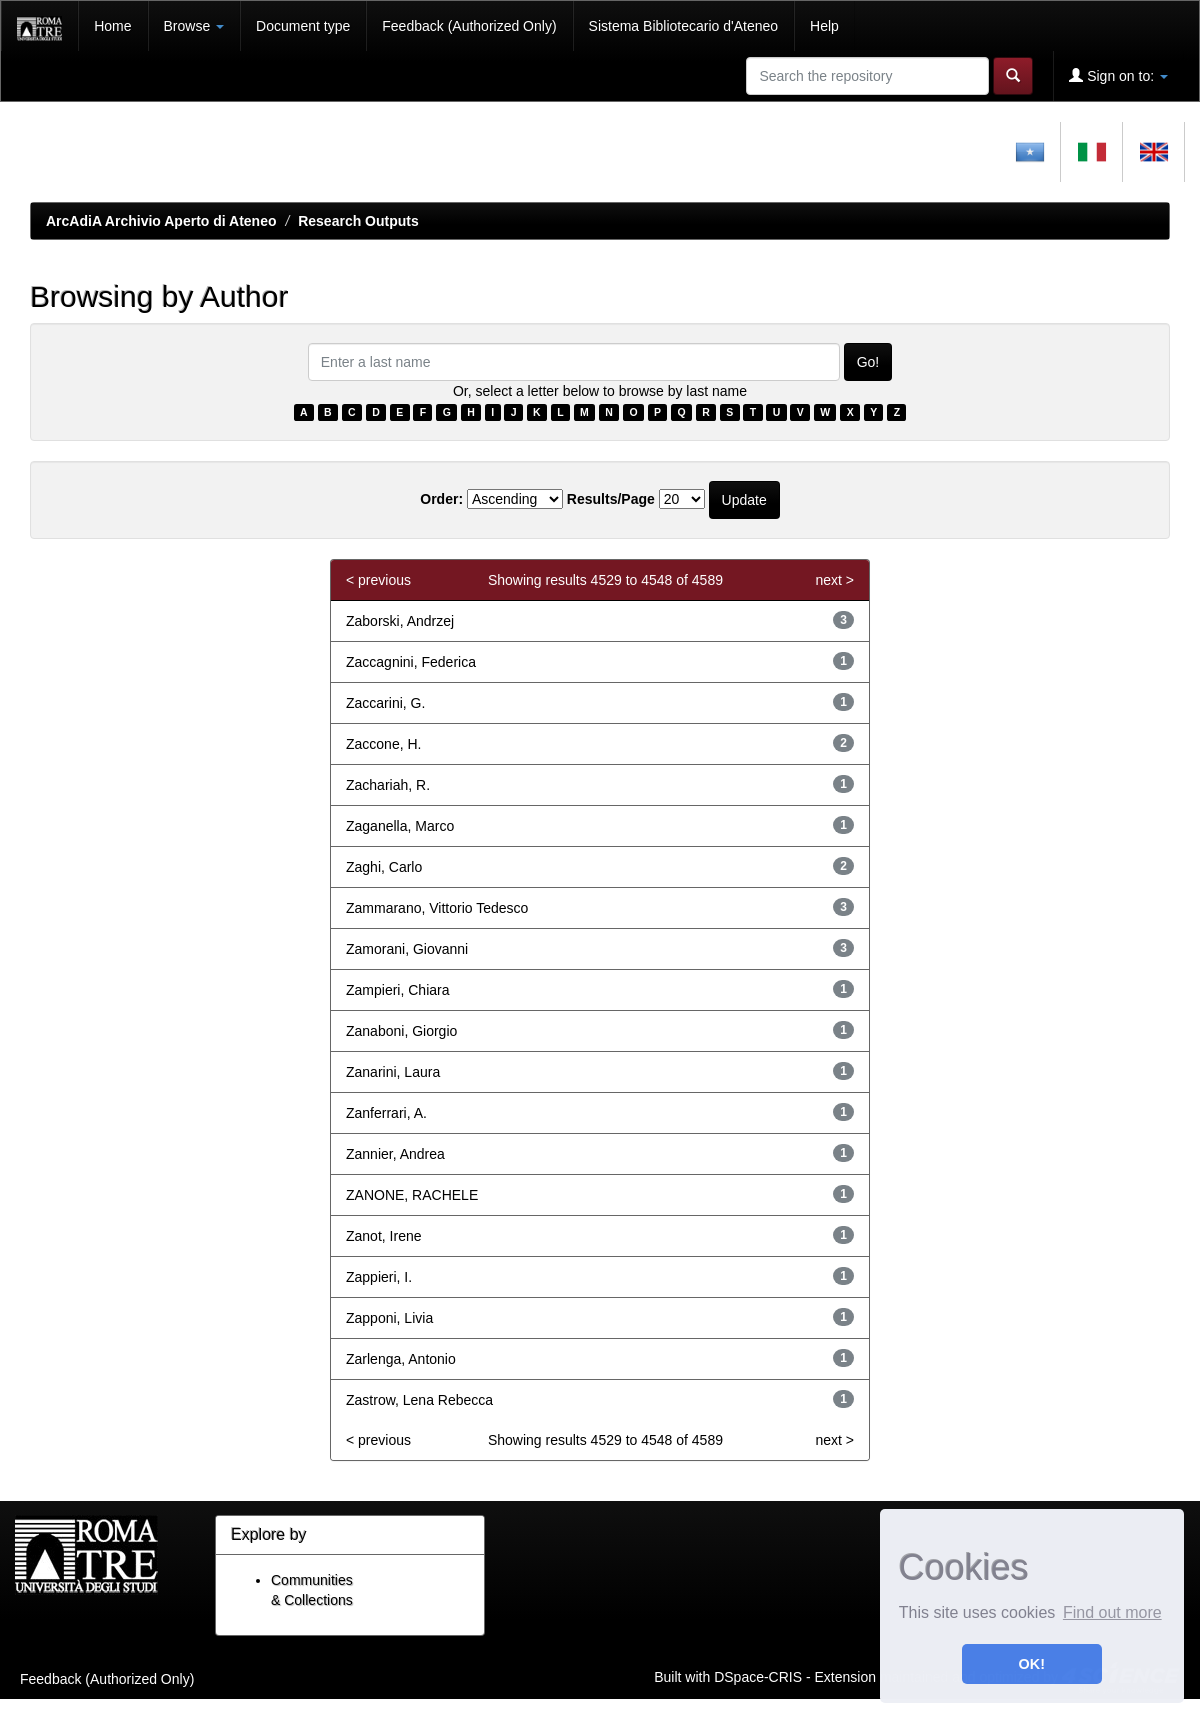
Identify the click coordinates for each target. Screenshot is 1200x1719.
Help (824, 26)
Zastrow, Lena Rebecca (419, 1400)
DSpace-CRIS (758, 1676)
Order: (441, 499)
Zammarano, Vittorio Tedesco (437, 908)
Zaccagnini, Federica (411, 662)
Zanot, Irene (384, 1236)
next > (834, 580)
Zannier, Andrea (395, 1154)
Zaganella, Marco (400, 826)
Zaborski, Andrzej (400, 621)
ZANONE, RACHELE (412, 1195)
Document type (303, 26)
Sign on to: (1118, 75)
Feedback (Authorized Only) (469, 26)
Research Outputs (358, 221)
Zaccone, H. (383, 744)
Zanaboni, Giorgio (401, 1031)
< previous (378, 580)
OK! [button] (1032, 1664)
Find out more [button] (1112, 1612)
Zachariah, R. (388, 785)
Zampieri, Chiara (397, 990)
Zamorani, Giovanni (407, 949)
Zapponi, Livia (389, 1318)
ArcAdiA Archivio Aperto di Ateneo (161, 221)
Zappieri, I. (379, 1277)
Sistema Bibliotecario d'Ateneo (683, 26)
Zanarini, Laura (393, 1072)
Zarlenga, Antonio (401, 1359)
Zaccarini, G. (385, 703)
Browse (194, 26)
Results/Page (611, 499)
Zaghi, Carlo (384, 867)
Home (112, 26)
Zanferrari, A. (386, 1113)
